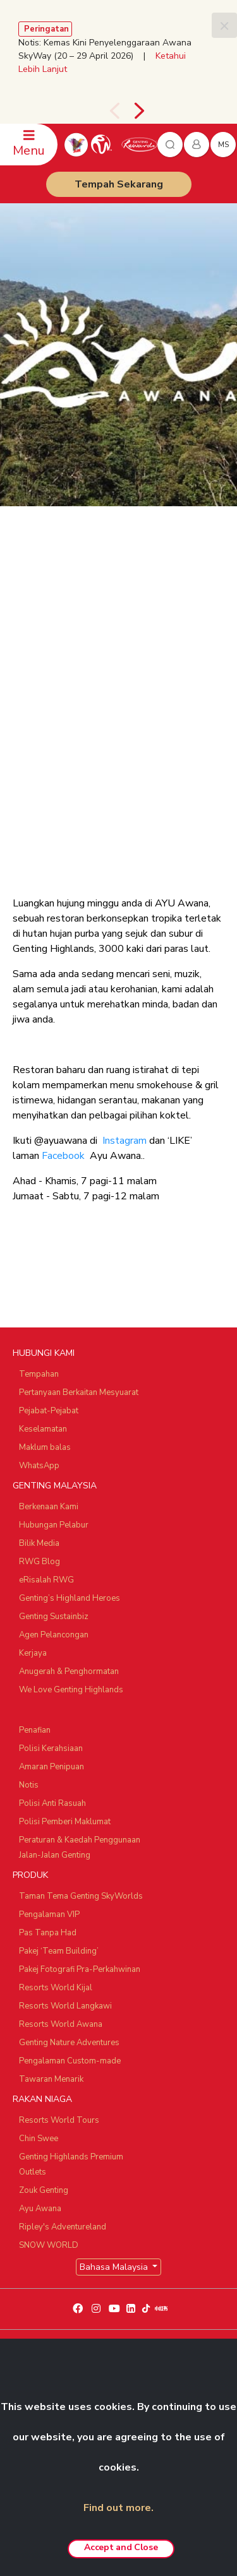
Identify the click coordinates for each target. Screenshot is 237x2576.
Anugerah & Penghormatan (69, 1671)
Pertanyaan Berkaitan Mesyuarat (78, 1392)
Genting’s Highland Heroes (69, 1598)
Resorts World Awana (60, 2024)
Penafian (35, 1730)
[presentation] (114, 111)
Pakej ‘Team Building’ (59, 1951)
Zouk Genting (43, 2190)
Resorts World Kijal (55, 1987)
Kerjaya (33, 1653)
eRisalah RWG (46, 1580)
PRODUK (30, 1875)
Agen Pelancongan (53, 1635)
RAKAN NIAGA (42, 2099)
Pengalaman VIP (49, 1914)
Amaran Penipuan (51, 1766)
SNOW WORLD (48, 2245)
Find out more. (118, 2508)
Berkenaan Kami (48, 1506)
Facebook (63, 1156)
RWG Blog (39, 1561)
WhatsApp (39, 1465)
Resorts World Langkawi (65, 2006)
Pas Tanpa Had (47, 1932)
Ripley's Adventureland (62, 2227)
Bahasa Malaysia (115, 2267)
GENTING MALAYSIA (55, 1486)
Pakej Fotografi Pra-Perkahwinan (79, 1969)
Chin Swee (38, 2138)
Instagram (124, 1141)
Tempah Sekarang (119, 184)
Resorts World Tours (59, 2120)
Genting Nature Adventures (69, 2042)
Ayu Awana (40, 2208)
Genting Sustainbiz (53, 1616)
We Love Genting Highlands (71, 1689)
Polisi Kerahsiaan (51, 1748)
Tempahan (39, 1374)
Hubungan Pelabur (53, 1525)
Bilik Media (39, 1543)
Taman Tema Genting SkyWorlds (81, 1896)
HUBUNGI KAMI (44, 1353)
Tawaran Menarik (51, 2079)
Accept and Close (120, 2547)
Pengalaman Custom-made (70, 2061)
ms (223, 144)
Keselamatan (43, 1429)
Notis (29, 1785)
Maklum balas (45, 1447)
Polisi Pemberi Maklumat (65, 1821)
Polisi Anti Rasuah (52, 1803)
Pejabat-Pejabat (48, 1410)
